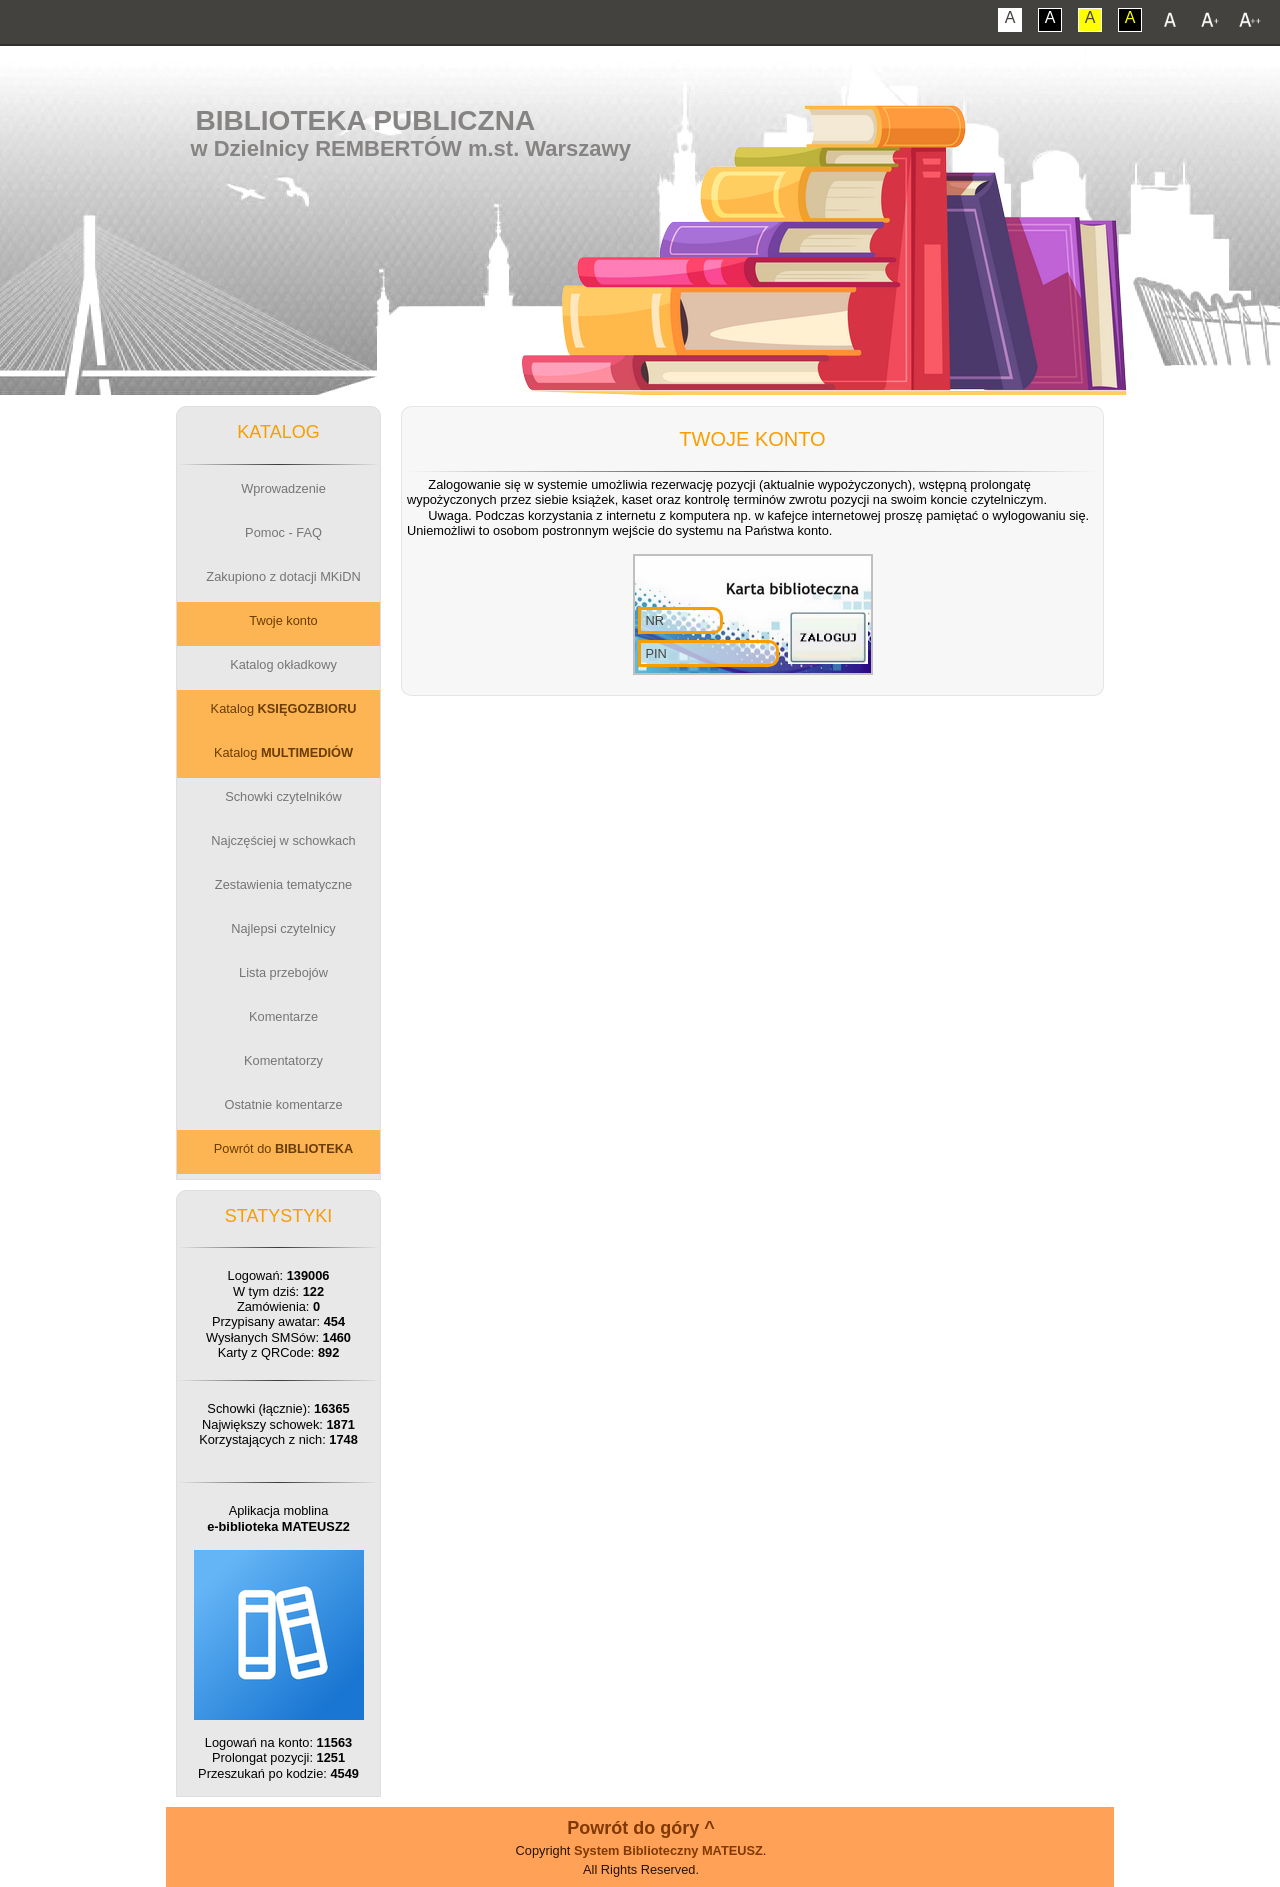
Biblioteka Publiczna (366, 120)
